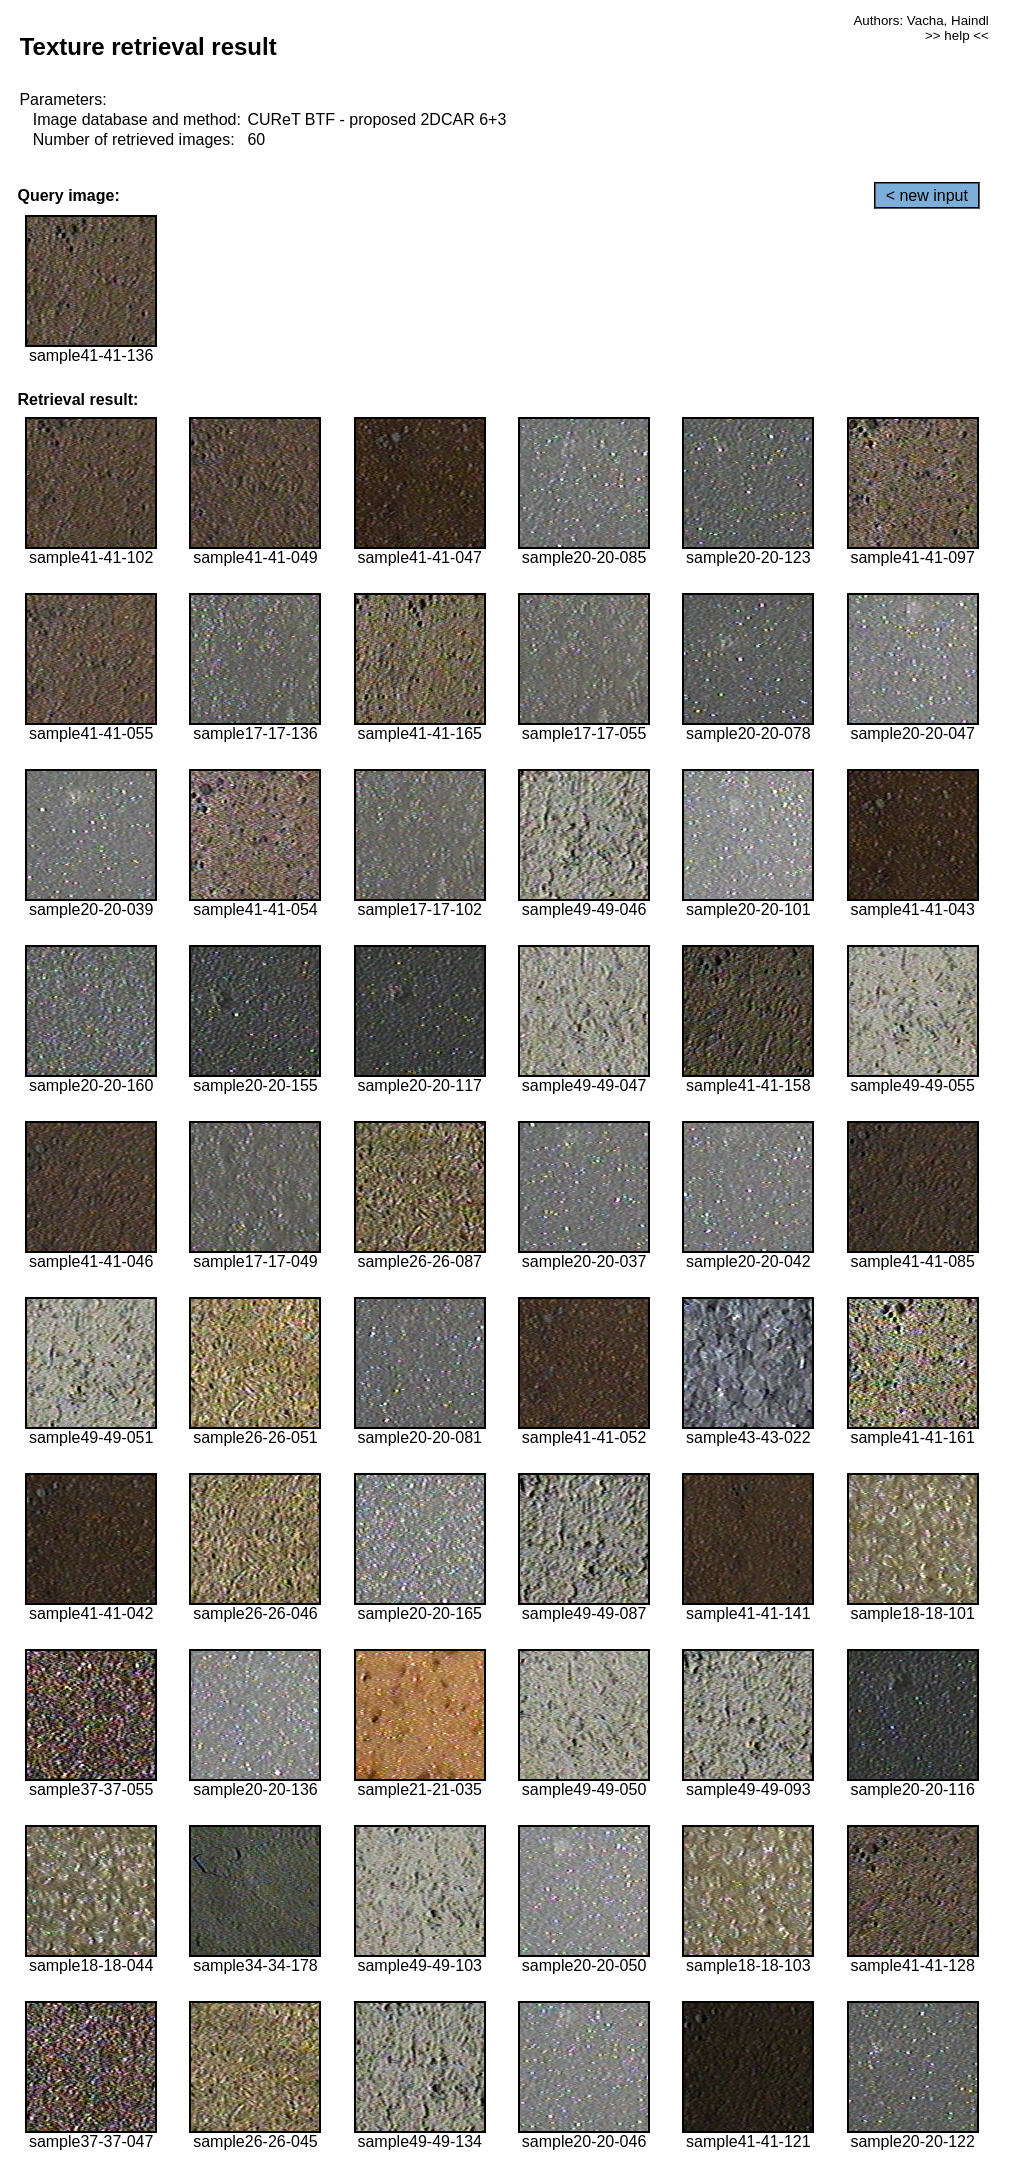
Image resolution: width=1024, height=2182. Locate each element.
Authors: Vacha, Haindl (920, 20)
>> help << (957, 35)
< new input (927, 195)
